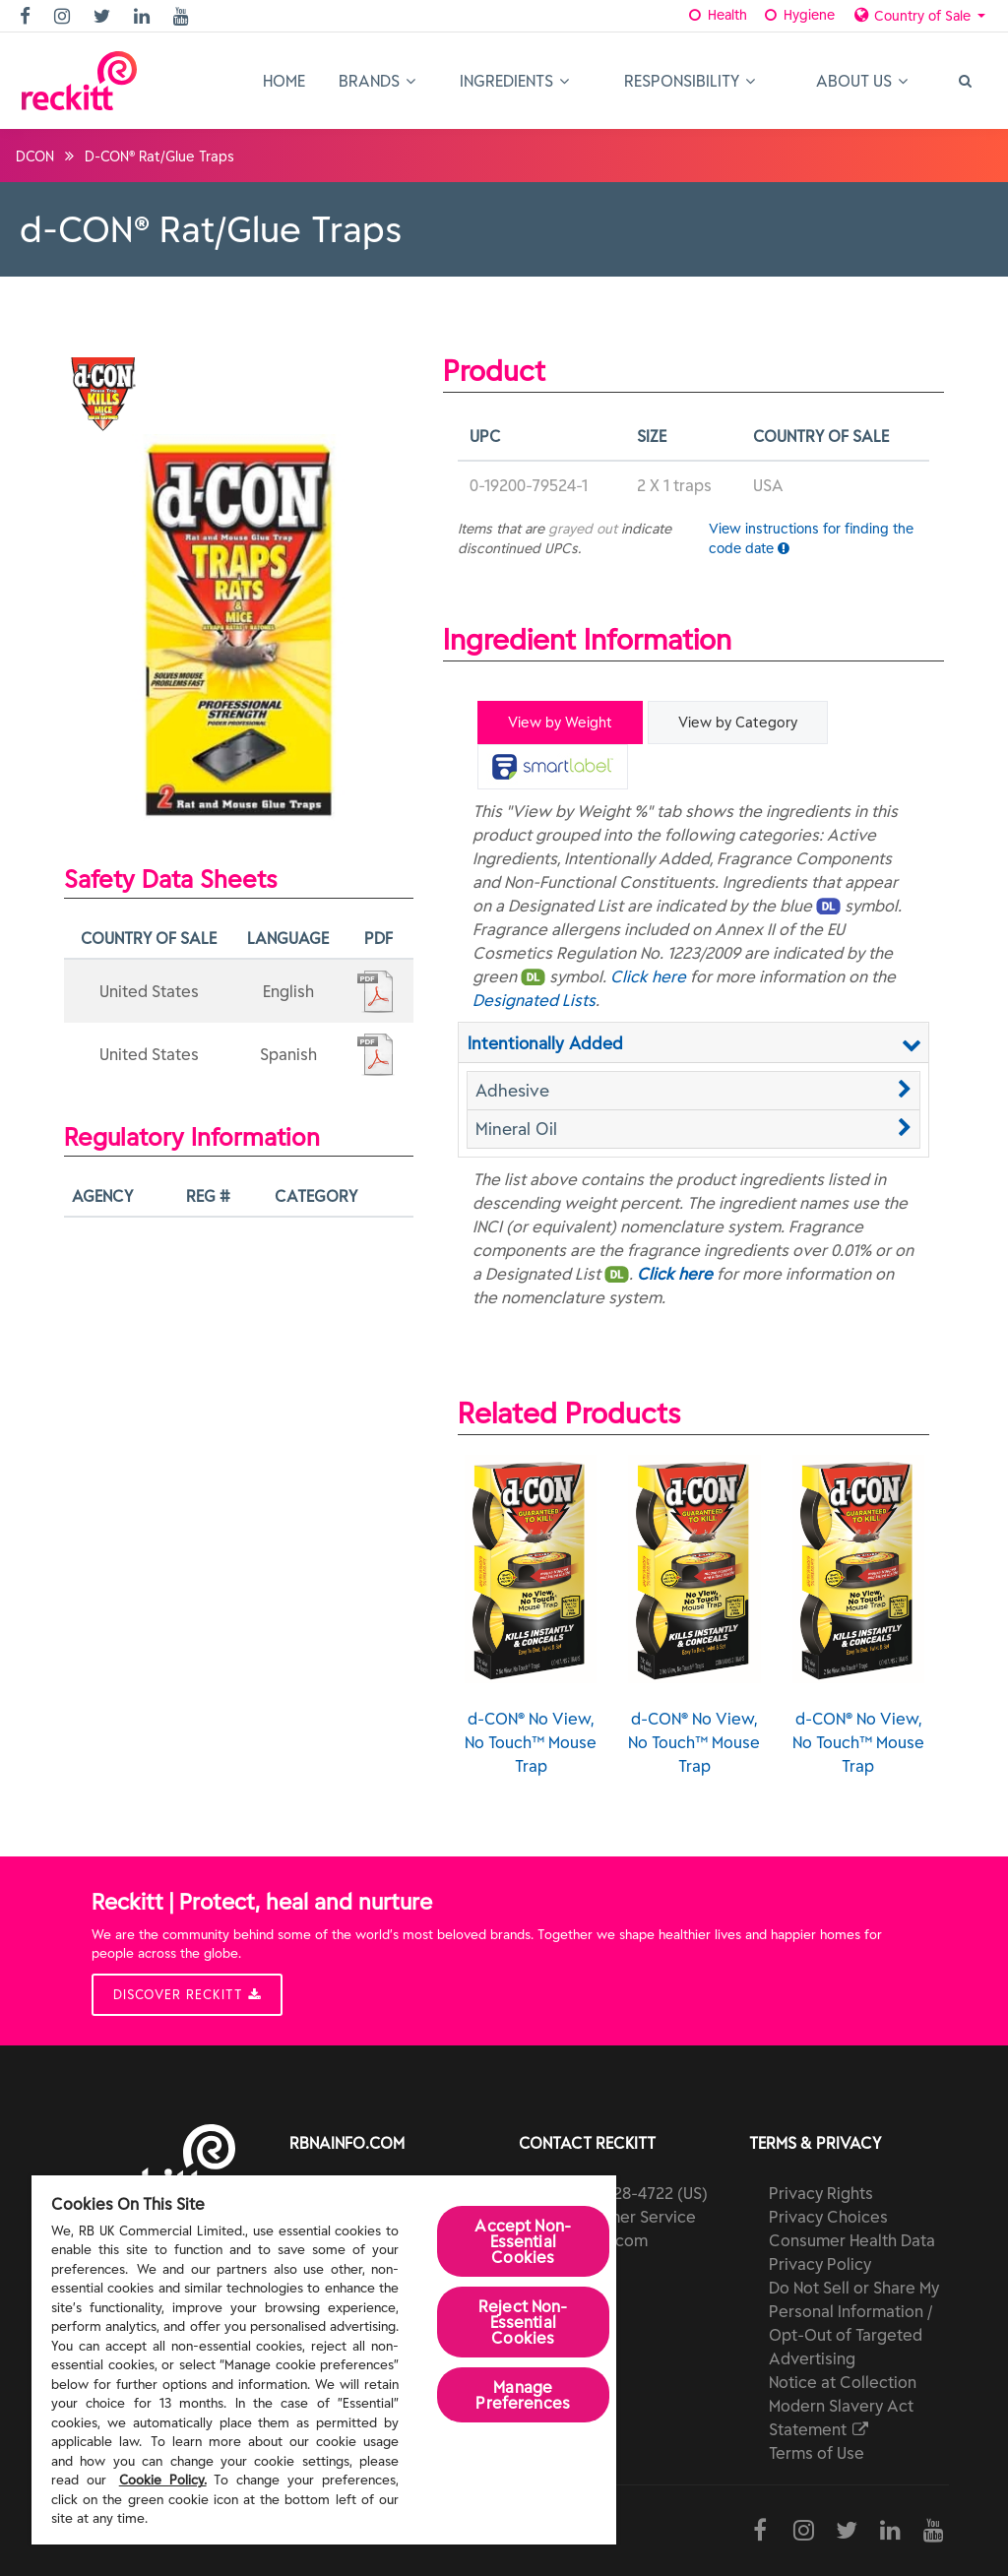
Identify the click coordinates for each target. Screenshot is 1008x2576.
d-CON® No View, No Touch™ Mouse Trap (531, 1615)
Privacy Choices (828, 2217)
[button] (693, 1090)
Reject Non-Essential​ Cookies (523, 2322)
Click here (648, 976)
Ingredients (514, 81)
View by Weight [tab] (560, 722)
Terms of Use (816, 2453)
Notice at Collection (842, 2382)
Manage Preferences (522, 2395)
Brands (377, 81)
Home (284, 81)
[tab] (552, 766)
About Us (862, 81)
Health (717, 15)
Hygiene (798, 15)
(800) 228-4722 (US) (635, 2193)
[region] (324, 2360)
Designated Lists (534, 1000)
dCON (35, 156)
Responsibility (689, 81)
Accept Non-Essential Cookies (522, 2241)
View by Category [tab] (737, 722)
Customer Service (629, 2217)
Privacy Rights (821, 2193)
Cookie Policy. (163, 2480)
